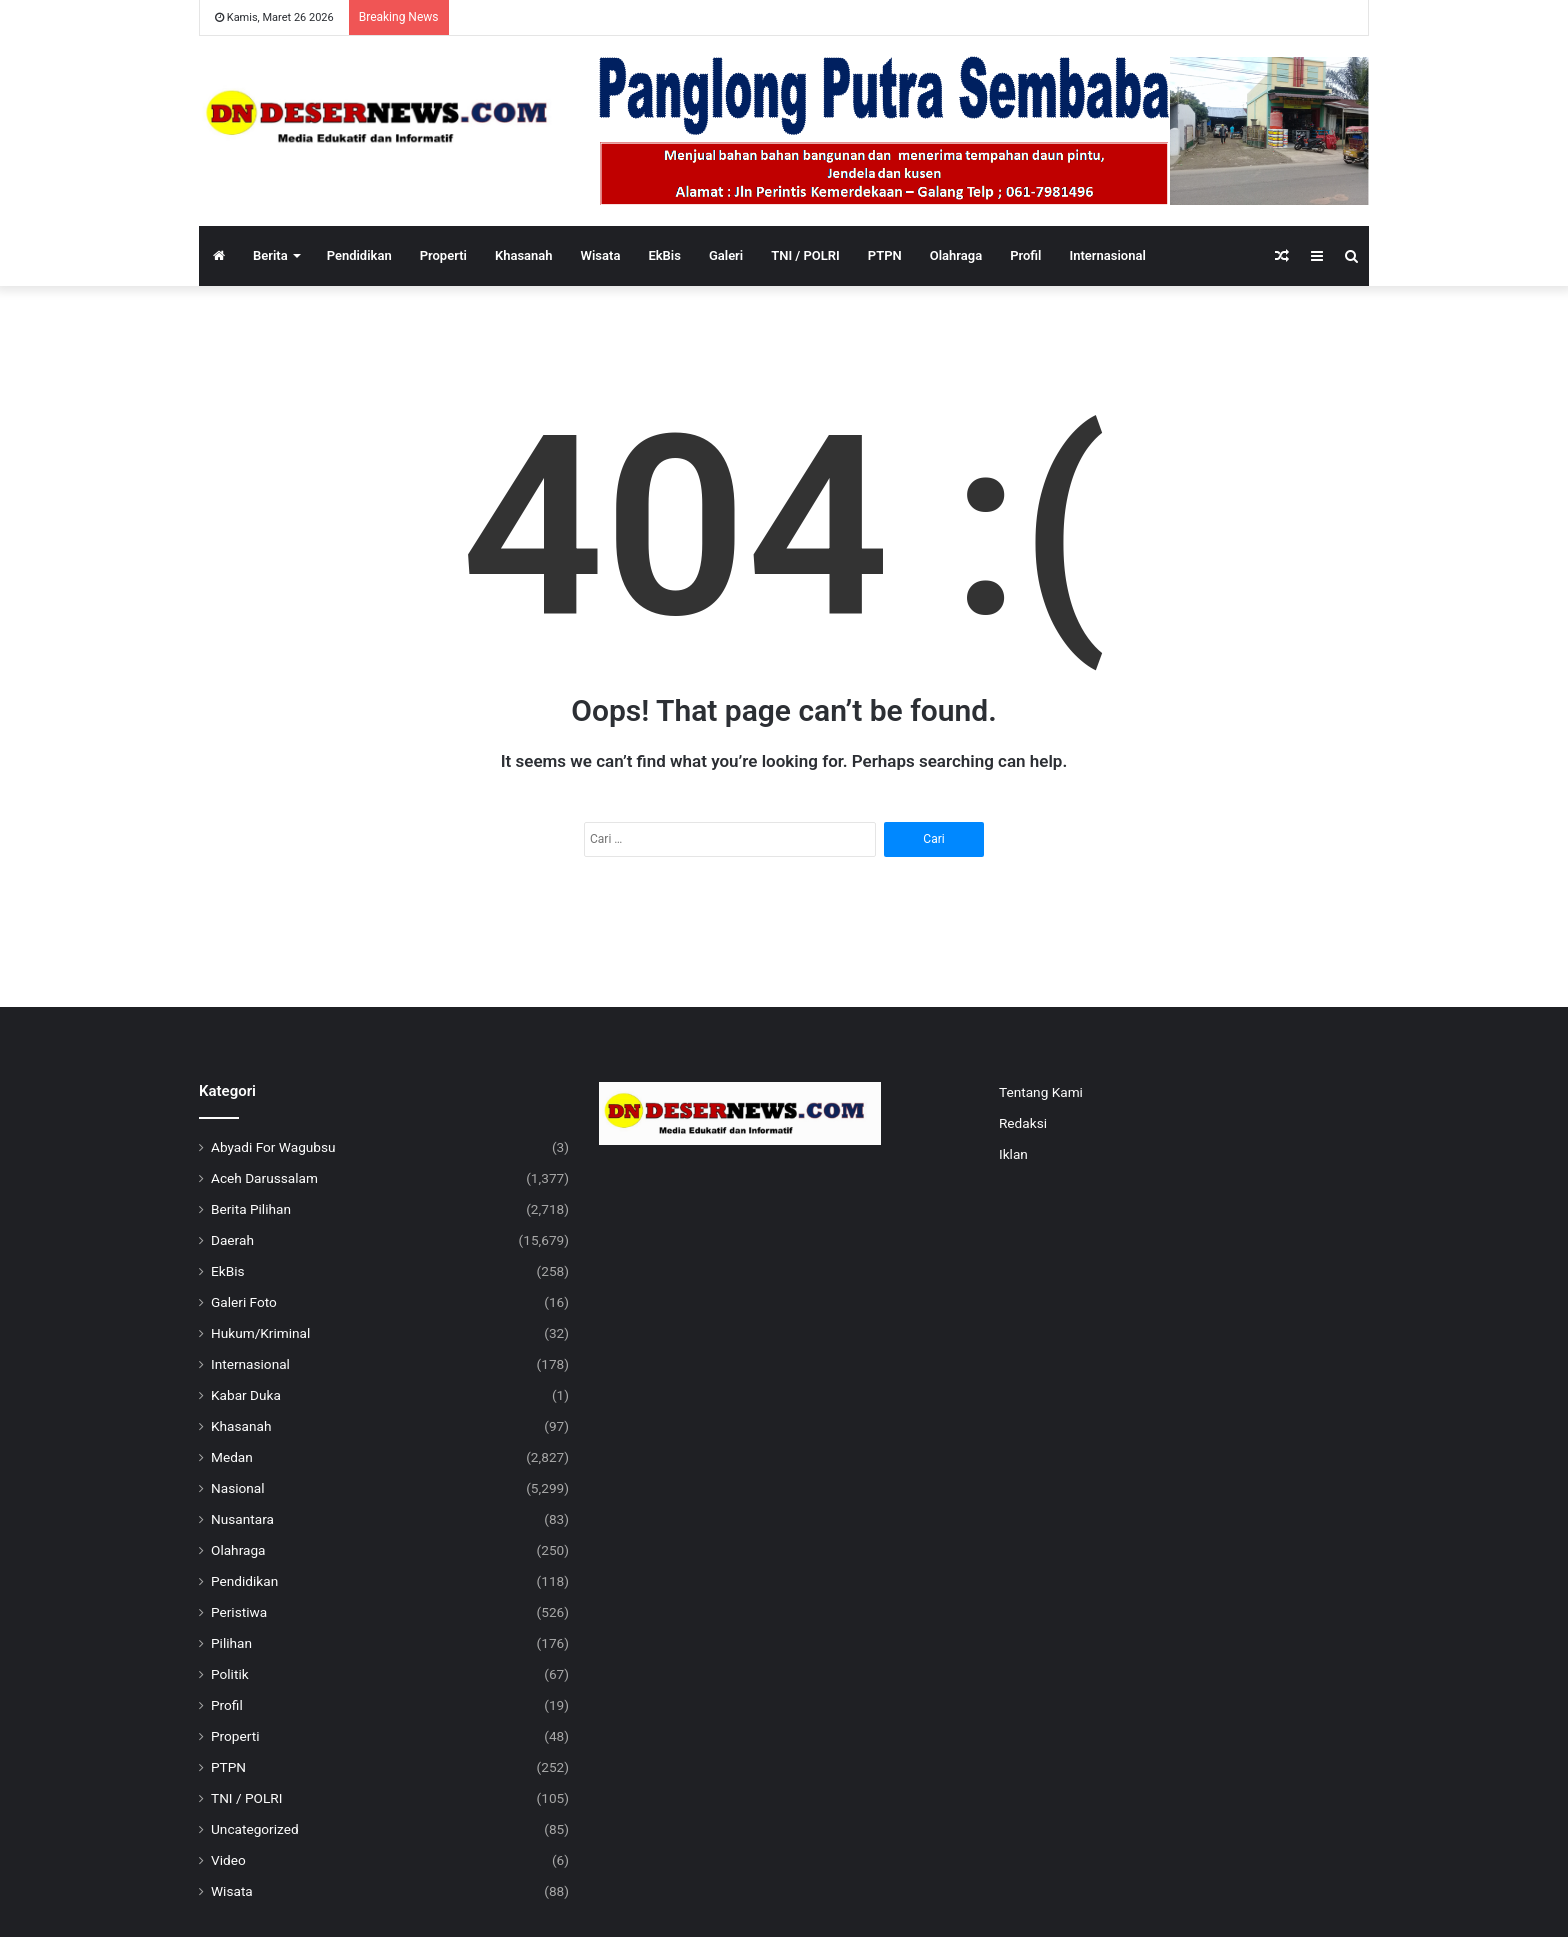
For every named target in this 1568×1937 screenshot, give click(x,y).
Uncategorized (255, 1829)
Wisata (601, 255)
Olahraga (956, 255)
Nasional (238, 1488)
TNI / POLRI (805, 255)
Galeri (726, 255)
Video (228, 1860)
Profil (1025, 255)
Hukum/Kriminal (260, 1333)
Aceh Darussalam (264, 1178)
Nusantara (242, 1519)
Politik (230, 1674)
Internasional (1107, 255)
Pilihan (231, 1643)
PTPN (885, 255)
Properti (443, 255)
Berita (270, 255)
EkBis (664, 255)
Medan (232, 1457)
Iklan (1013, 1154)
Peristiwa (239, 1612)
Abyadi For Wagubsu (273, 1147)
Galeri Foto (244, 1302)
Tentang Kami (1041, 1092)
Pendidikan (359, 255)
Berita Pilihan (251, 1209)
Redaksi (1023, 1123)
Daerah (232, 1240)
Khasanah (524, 255)
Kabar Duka (246, 1395)
